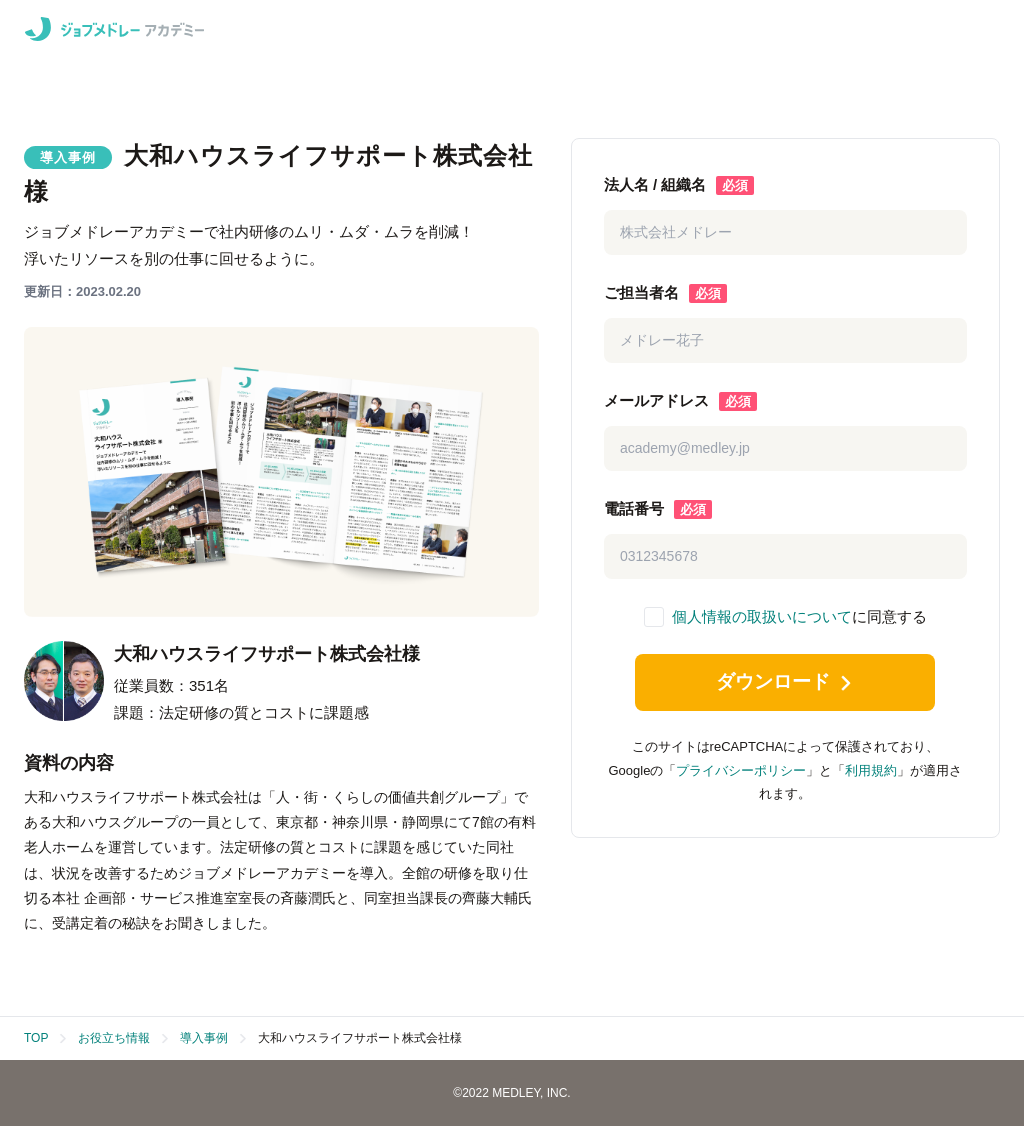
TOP (36, 1038)
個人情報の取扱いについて (762, 616)
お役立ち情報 (114, 1038)
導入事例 (204, 1038)
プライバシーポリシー (741, 774)
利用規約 (871, 774)
